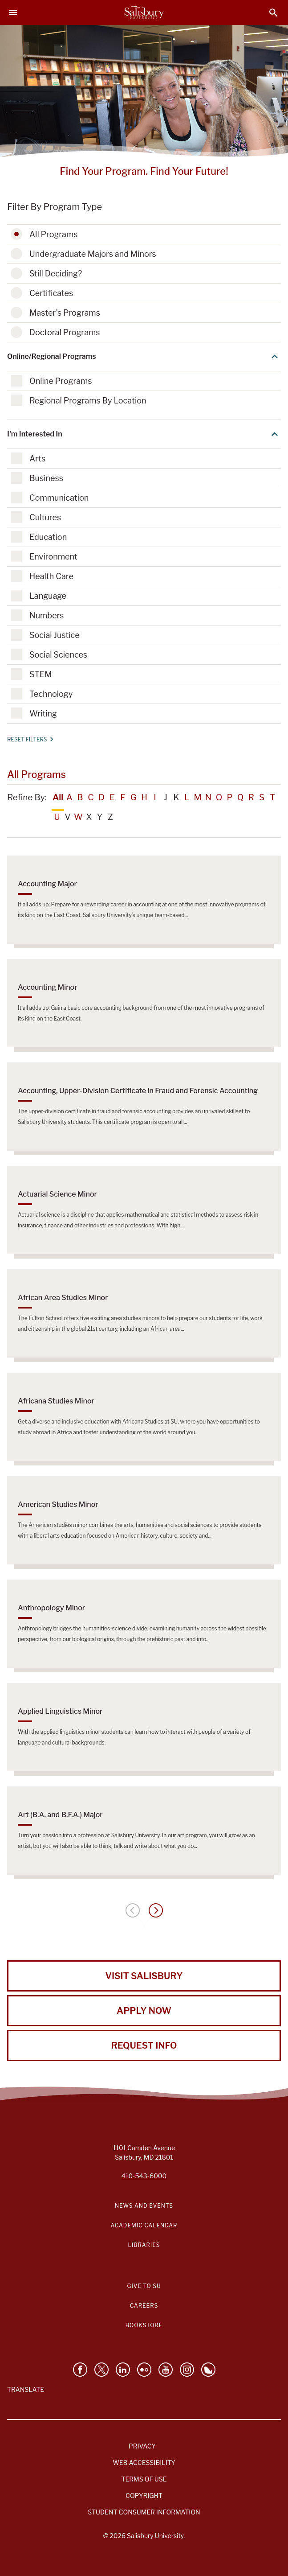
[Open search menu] (273, 12)
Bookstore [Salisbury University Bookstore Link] (144, 2325)
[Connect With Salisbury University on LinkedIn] (123, 2369)
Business (46, 478)
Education (48, 537)
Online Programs (60, 381)
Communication (59, 497)
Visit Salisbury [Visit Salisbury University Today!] (144, 1976)
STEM (40, 674)
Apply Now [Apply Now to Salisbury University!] (144, 2010)
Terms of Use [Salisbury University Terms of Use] (143, 2479)
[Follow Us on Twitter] (101, 2369)
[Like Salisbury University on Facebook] (80, 2369)
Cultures (45, 517)
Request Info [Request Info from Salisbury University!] (144, 2045)
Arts (37, 458)
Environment (53, 556)
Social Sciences (58, 654)
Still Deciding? (55, 273)
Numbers (46, 615)
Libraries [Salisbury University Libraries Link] (144, 2245)
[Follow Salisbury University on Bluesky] (208, 2369)
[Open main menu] (13, 12)
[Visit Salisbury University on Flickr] (144, 2369)
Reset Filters (30, 739)
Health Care (51, 576)
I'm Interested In (144, 434)
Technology (51, 694)
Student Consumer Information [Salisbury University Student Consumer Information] (144, 2512)
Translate (25, 2389)
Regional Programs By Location (87, 400)
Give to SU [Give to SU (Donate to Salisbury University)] (144, 2286)
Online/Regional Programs (144, 356)
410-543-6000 (144, 2176)
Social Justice (54, 635)
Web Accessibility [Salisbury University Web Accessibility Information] (144, 2462)
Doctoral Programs (64, 332)
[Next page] (156, 1910)
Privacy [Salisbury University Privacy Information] (142, 2446)
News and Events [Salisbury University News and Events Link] (144, 2205)
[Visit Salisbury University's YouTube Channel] (165, 2369)
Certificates (51, 293)
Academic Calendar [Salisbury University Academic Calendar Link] (144, 2225)
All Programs (53, 234)
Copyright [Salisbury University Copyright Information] (144, 2495)
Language (47, 596)
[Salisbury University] (144, 12)
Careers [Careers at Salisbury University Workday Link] (144, 2305)
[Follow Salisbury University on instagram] (187, 2369)
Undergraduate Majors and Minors (92, 254)
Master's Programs (64, 312)
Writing (43, 713)
